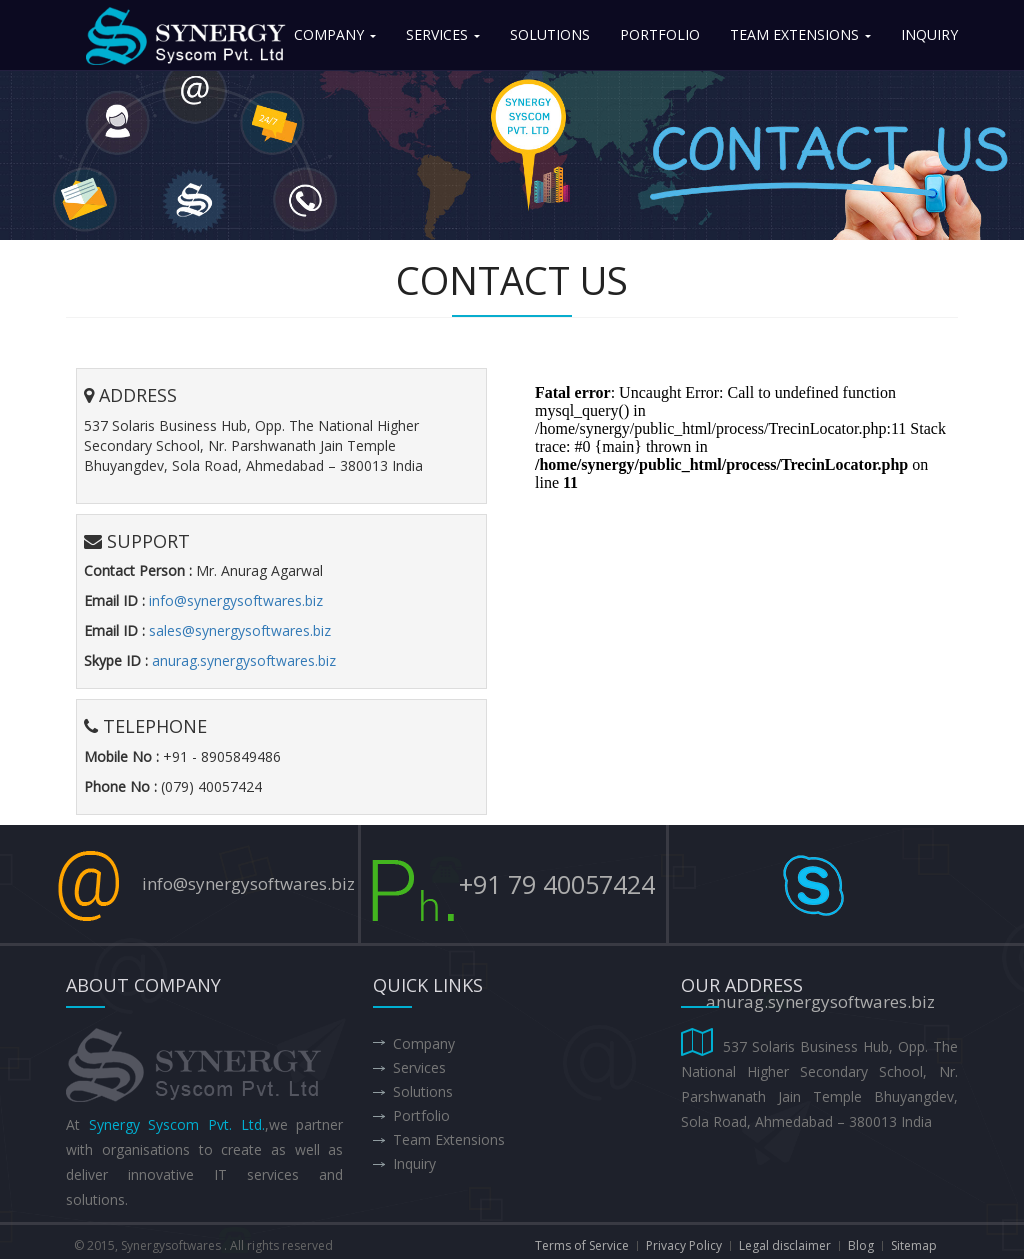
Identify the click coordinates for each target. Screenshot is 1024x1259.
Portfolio (660, 34)
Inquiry (929, 34)
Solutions (550, 34)
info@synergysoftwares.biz (236, 600)
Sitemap (914, 1245)
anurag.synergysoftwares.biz (244, 660)
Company (335, 34)
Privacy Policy (684, 1245)
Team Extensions (800, 34)
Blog (861, 1245)
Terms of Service (582, 1245)
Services (443, 34)
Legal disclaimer (785, 1245)
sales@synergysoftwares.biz (240, 630)
